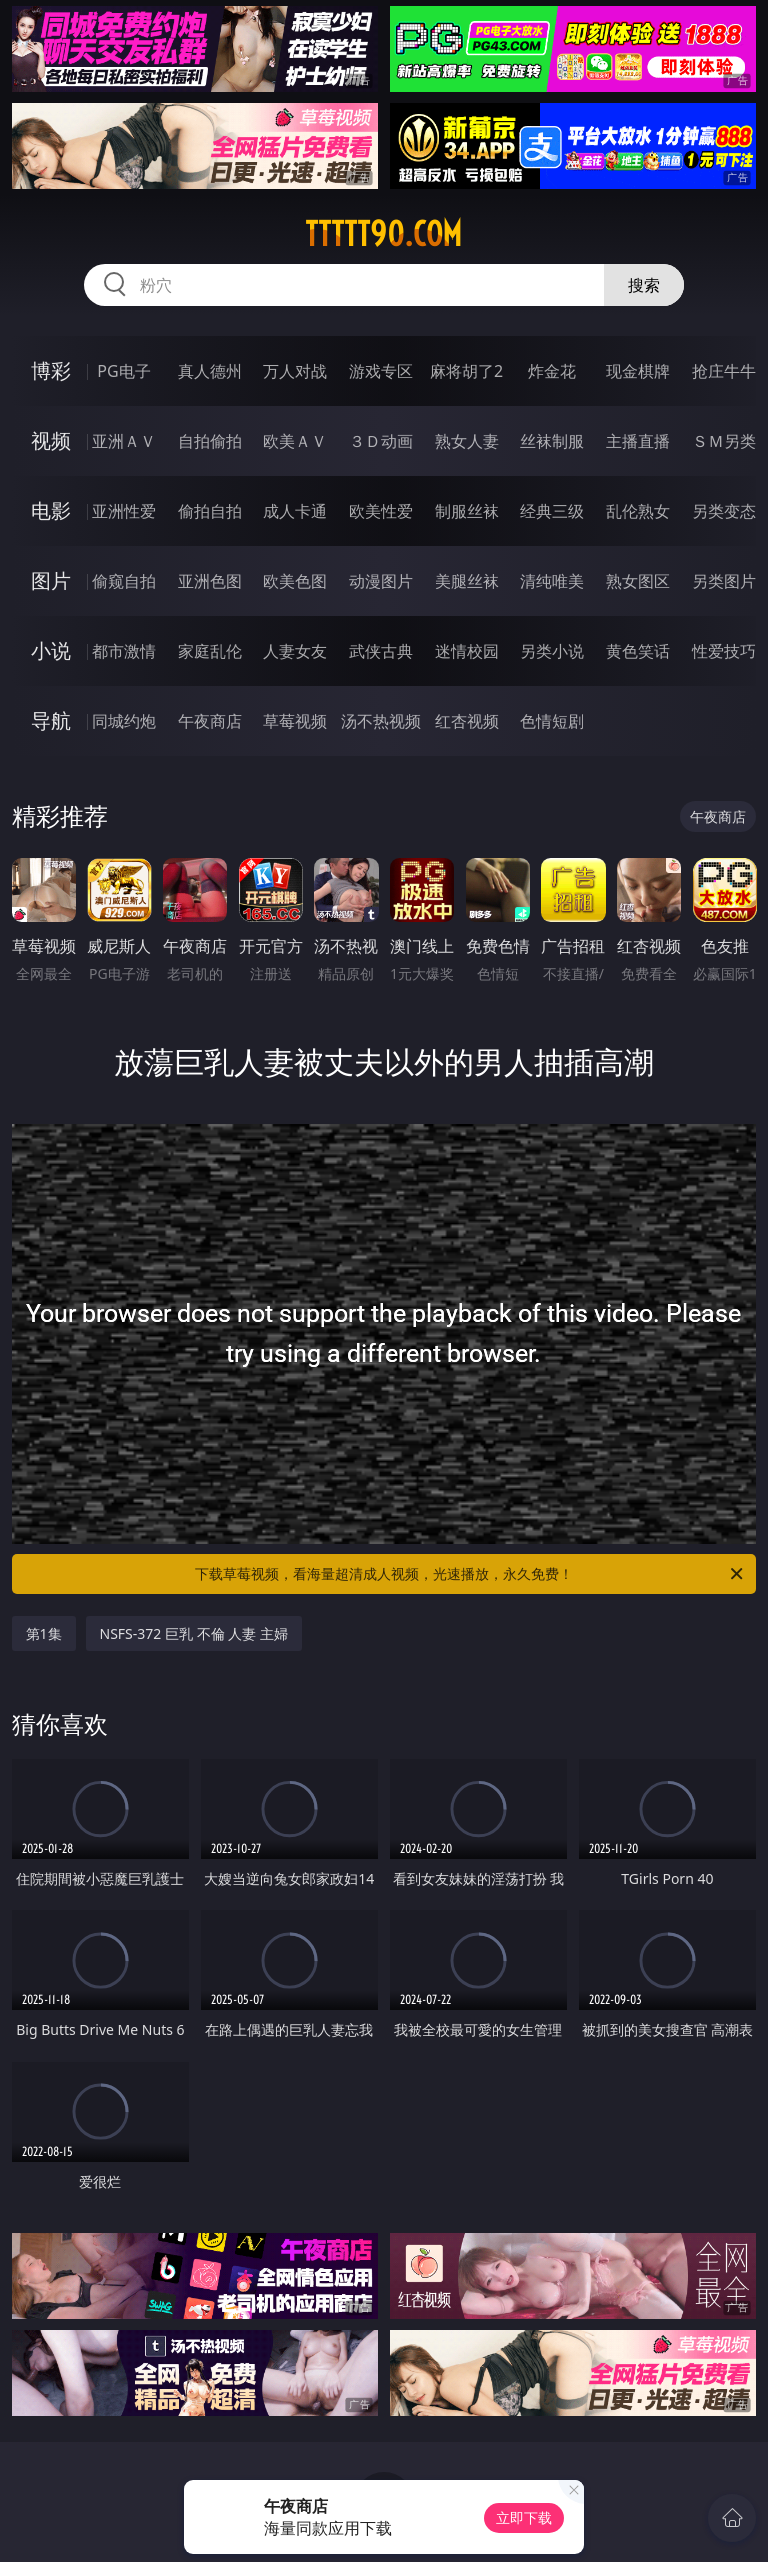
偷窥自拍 (124, 581)
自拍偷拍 (210, 441)
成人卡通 (295, 511)
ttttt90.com (383, 234)
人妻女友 (295, 651)
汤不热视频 (381, 721)
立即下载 (524, 2517)
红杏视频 (467, 721)
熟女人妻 (467, 441)
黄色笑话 (638, 651)
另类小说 (552, 651)
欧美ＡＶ (295, 441)
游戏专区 (381, 371)
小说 (51, 650)
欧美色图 (295, 581)
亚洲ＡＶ (124, 441)
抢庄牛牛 (724, 371)
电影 (51, 510)
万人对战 (295, 371)
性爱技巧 (724, 651)
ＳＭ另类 (724, 441)
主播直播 (638, 441)
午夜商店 (210, 721)
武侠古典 (381, 651)
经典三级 (552, 511)
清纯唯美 (552, 581)
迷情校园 (467, 651)
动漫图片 (381, 581)
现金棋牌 (638, 371)
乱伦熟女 (638, 511)
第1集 (44, 1633)
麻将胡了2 (466, 371)
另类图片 (724, 581)
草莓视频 (295, 721)
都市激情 (124, 651)
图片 (51, 580)
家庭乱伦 (210, 651)
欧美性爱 (381, 511)
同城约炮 (124, 721)
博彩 (51, 370)
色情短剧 (552, 721)
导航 (51, 720)
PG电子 (123, 371)
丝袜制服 (552, 441)
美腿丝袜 (467, 581)
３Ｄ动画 (381, 441)
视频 (51, 440)
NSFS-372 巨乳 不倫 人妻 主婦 (194, 1633)
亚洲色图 (210, 581)
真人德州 (210, 371)
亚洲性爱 (124, 511)
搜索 (644, 285)
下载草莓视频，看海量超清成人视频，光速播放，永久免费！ (470, 1574)
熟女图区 (638, 581)
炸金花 (552, 371)
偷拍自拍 (210, 511)
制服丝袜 (467, 511)
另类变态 (724, 511)
